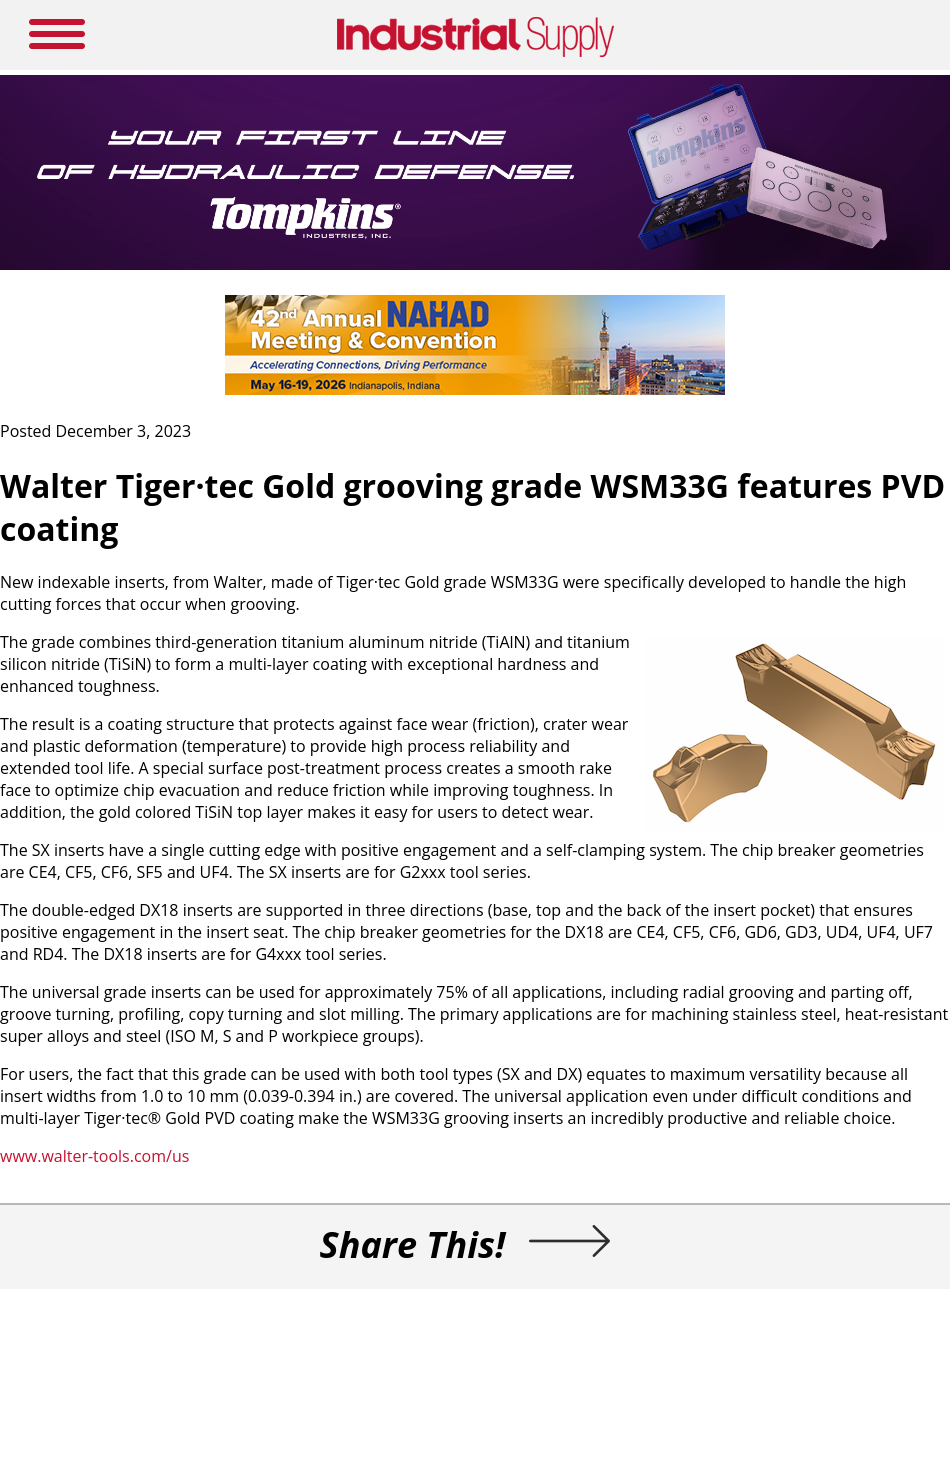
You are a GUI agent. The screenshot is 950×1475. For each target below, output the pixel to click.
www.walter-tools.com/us (94, 1156)
